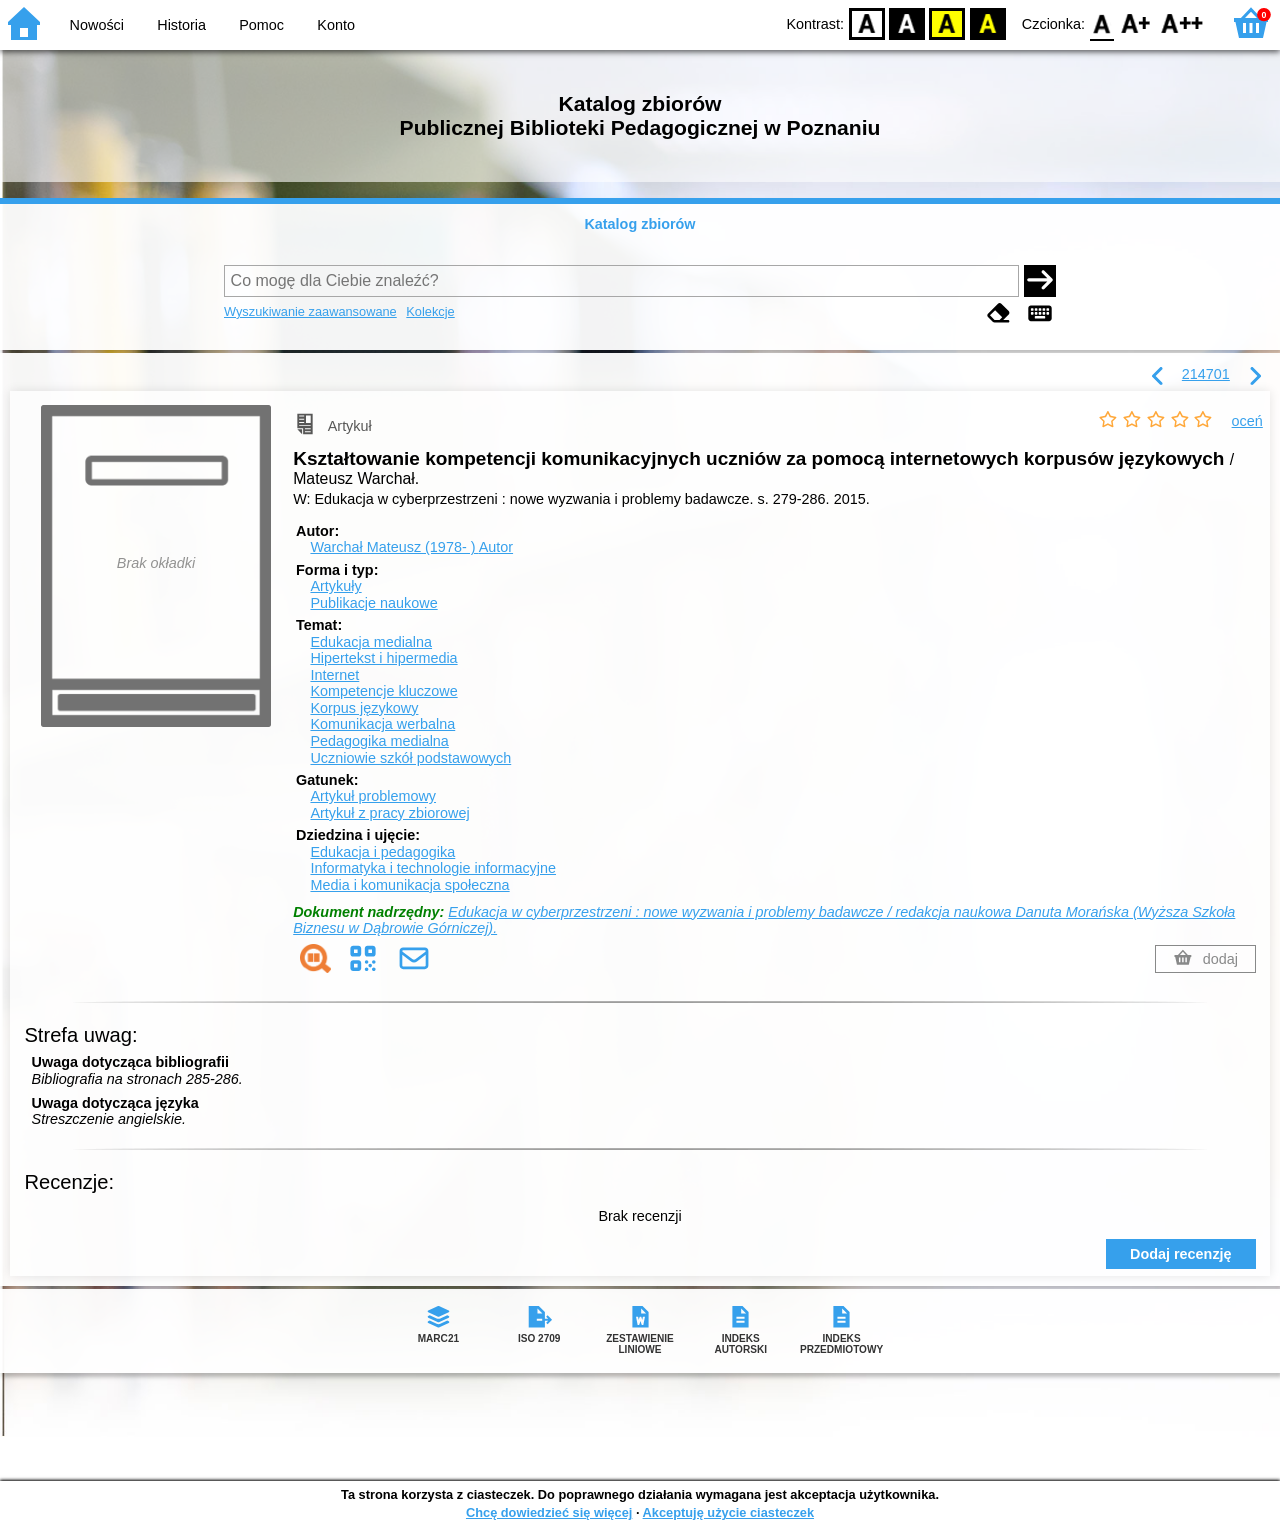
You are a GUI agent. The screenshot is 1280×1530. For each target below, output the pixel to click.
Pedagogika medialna (379, 741)
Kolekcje (430, 311)
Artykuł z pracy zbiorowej (389, 813)
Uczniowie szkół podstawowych (410, 758)
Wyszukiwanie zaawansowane (310, 311)
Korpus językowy (364, 708)
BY (987, 22)
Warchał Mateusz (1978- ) (411, 547)
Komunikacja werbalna (382, 724)
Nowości (97, 25)
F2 (1182, 22)
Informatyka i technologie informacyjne (433, 868)
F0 (1101, 22)
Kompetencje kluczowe (383, 691)
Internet (334, 675)
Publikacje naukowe (373, 603)
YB (947, 22)
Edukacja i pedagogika (382, 852)
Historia (181, 25)
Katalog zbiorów (639, 224)
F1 (1136, 22)
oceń (1247, 421)
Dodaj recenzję (1181, 1254)
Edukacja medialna (371, 642)
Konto (336, 25)
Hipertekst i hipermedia (383, 658)
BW (907, 22)
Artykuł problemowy (373, 796)
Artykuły (335, 586)
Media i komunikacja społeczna (409, 885)
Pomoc (261, 25)
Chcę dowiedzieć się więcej (549, 1512)
